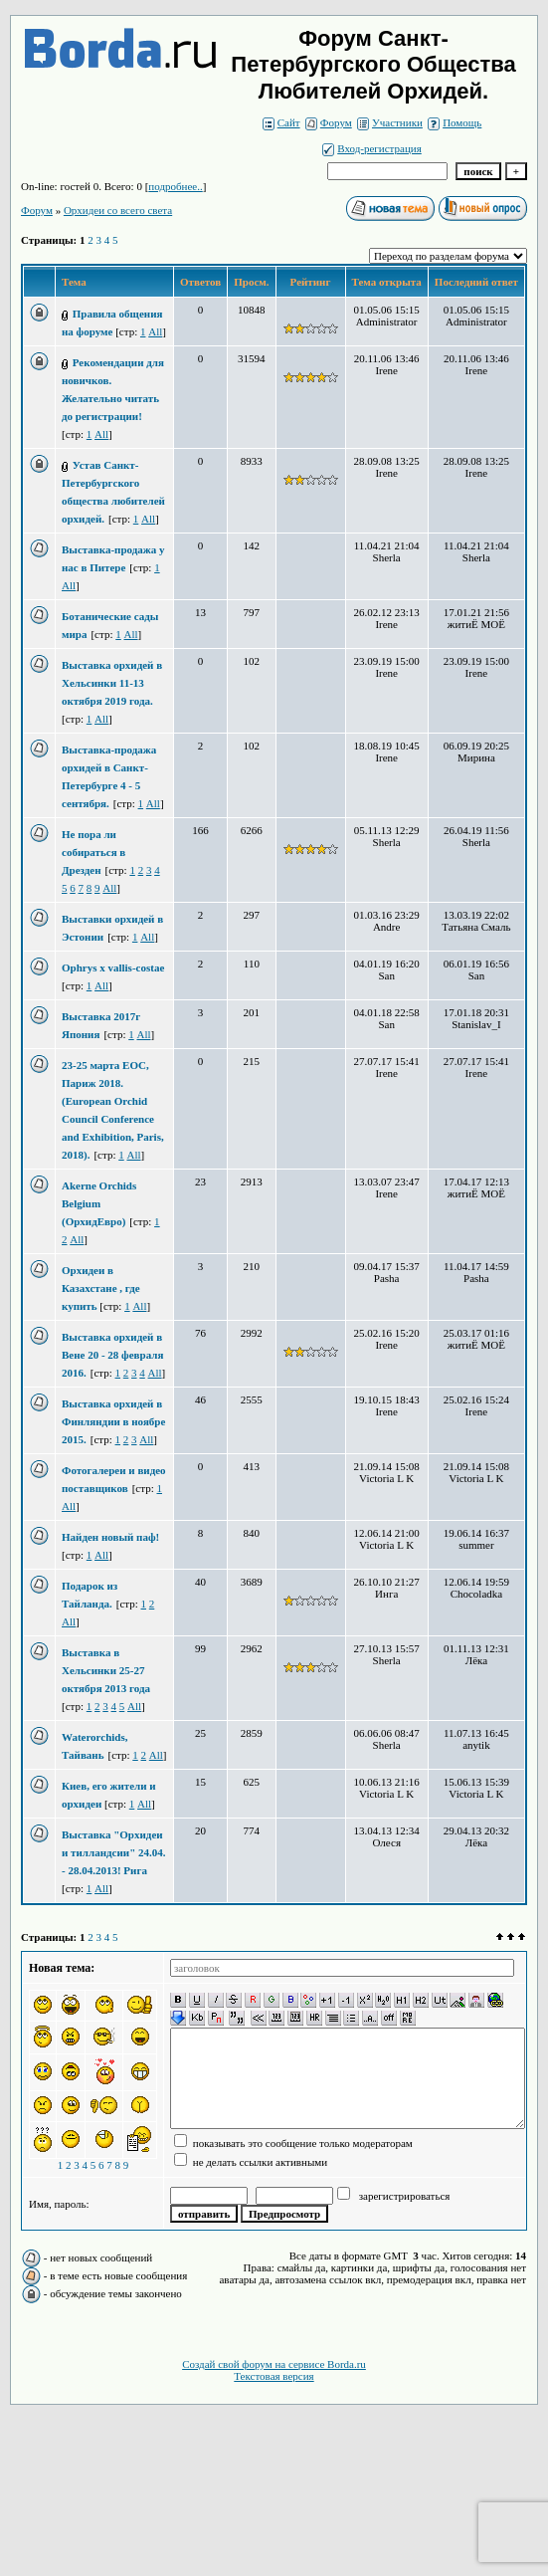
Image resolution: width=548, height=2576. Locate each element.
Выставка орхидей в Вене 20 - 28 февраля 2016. (112, 1355)
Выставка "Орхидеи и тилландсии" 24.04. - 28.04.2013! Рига (114, 1852)
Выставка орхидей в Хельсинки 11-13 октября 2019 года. (112, 683)
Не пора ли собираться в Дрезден (93, 852)
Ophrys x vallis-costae (113, 967)
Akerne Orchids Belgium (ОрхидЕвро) (99, 1203)
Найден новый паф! (110, 1537)
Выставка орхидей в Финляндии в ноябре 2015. (113, 1421)
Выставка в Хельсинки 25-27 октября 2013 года (106, 1670)
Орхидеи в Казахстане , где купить (101, 1288)
